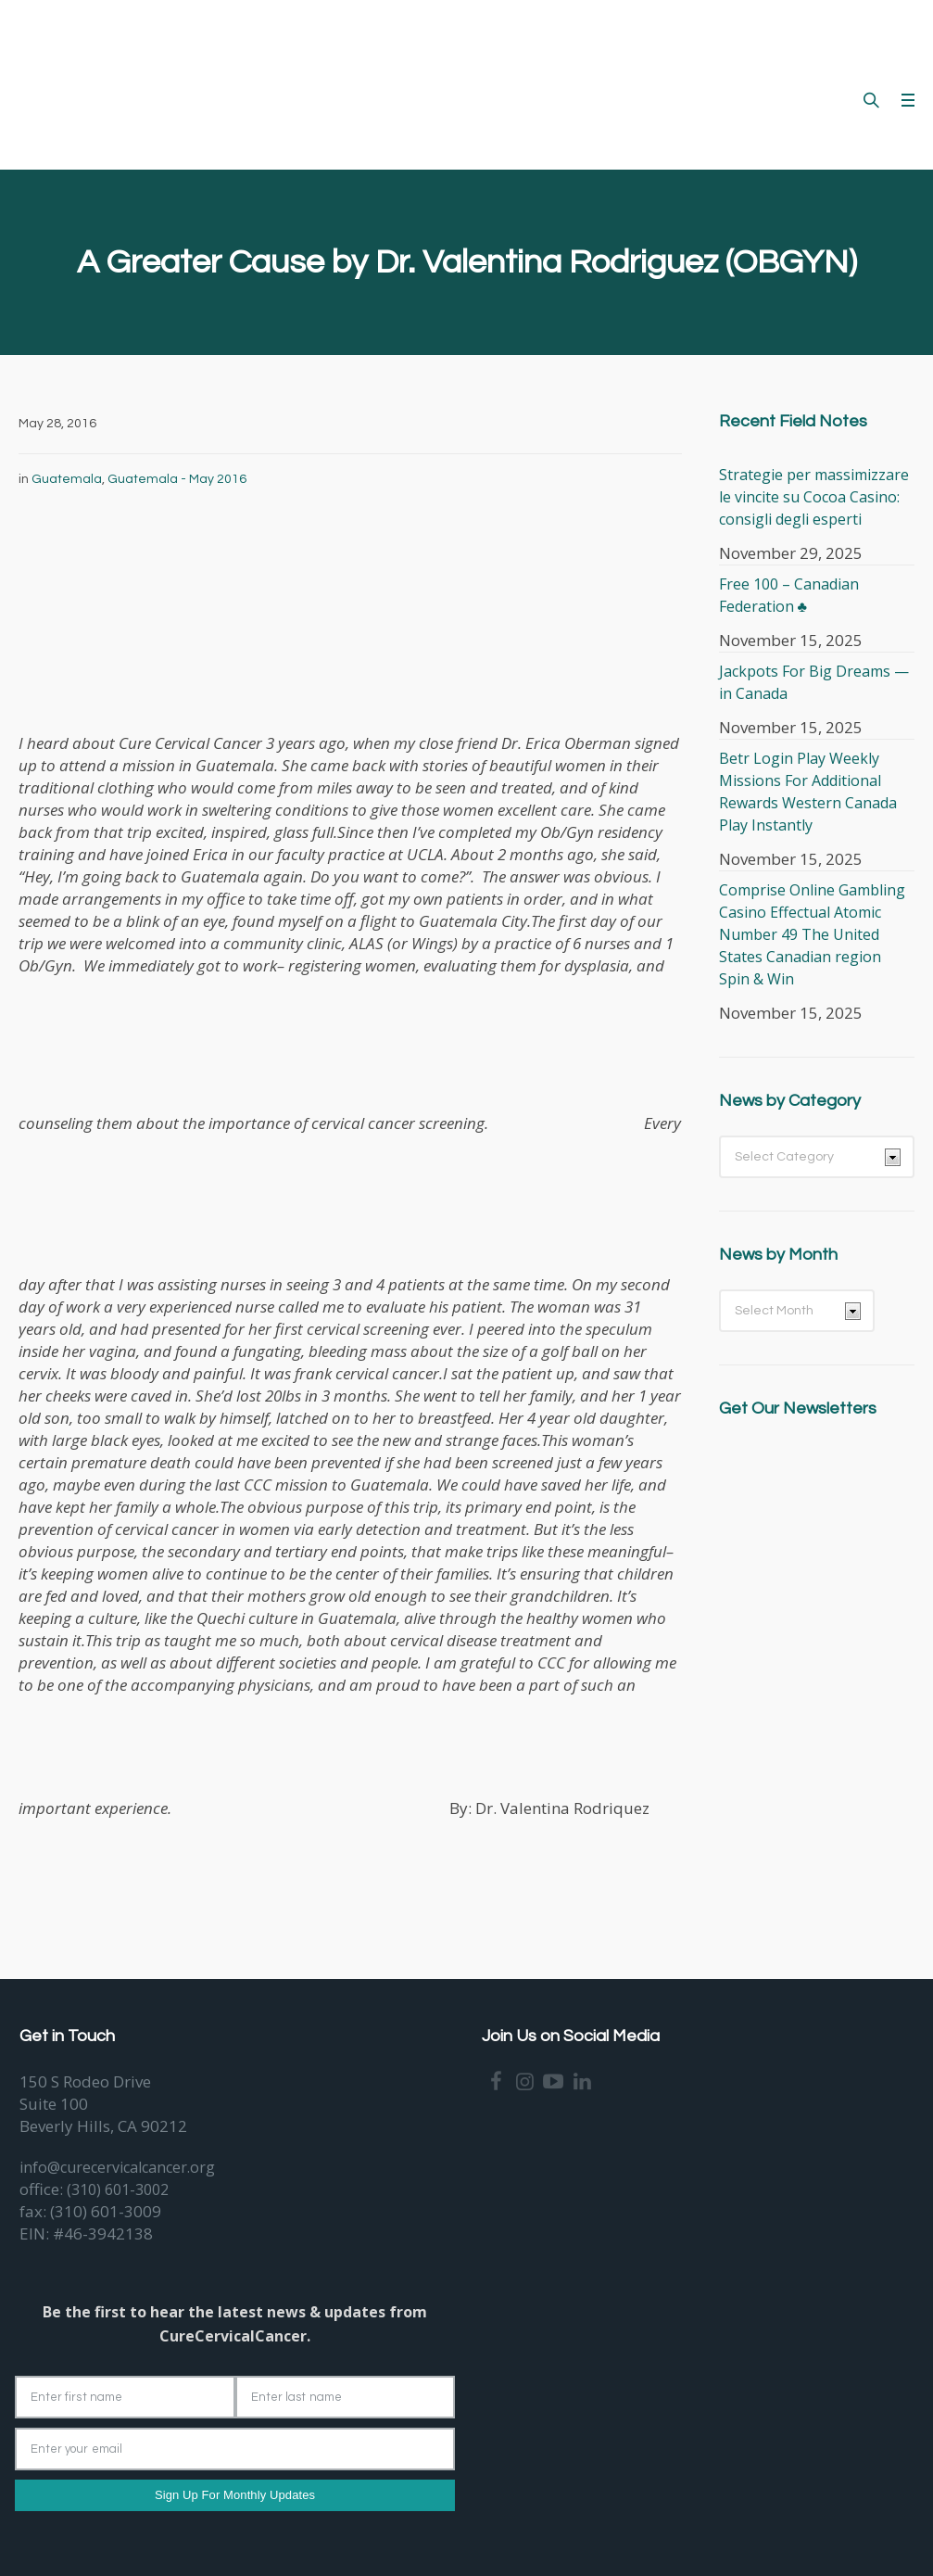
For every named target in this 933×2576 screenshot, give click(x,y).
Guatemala (67, 479)
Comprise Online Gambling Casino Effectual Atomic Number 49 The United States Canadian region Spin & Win (812, 934)
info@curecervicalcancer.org (117, 2167)
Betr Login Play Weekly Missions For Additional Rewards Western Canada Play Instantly (808, 791)
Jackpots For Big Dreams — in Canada (814, 682)
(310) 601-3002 (118, 2189)
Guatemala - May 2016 (176, 479)
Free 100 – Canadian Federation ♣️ (789, 595)
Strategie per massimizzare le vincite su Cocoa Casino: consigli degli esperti (814, 496)
